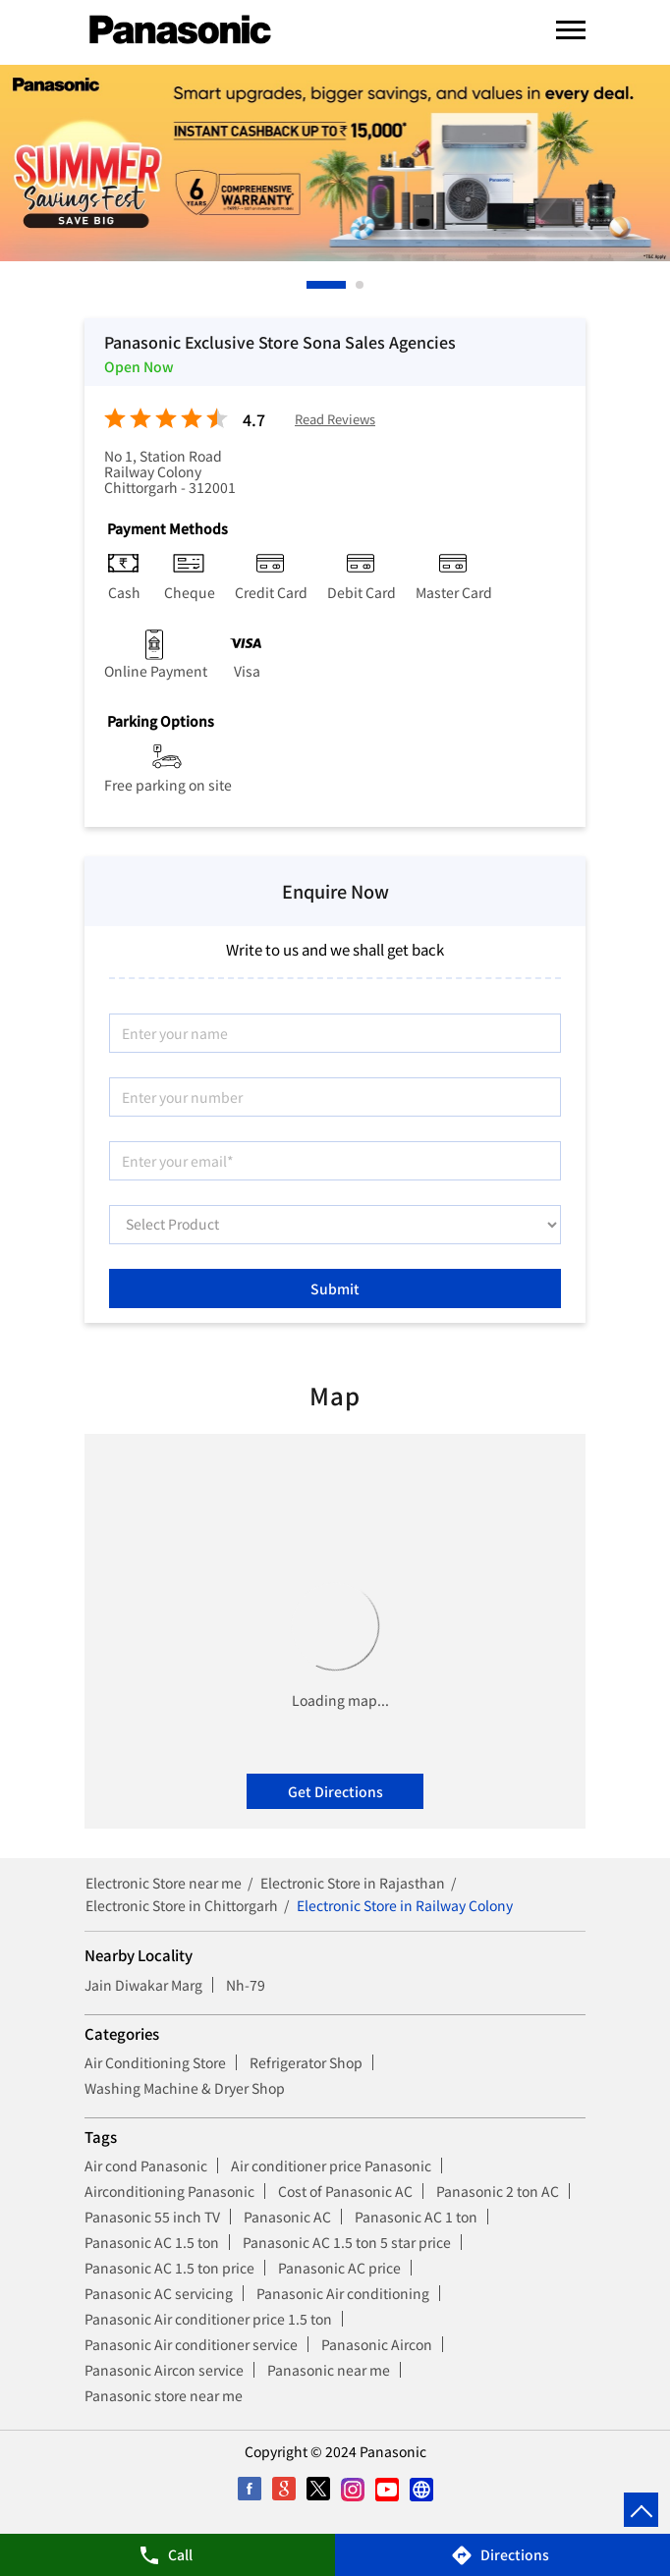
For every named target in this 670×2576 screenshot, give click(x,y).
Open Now (139, 366)
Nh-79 (245, 1985)
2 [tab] (360, 285)
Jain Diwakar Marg (143, 1985)
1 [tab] (311, 285)
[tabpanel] (335, 163)
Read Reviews (335, 419)
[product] (335, 1224)
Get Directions (335, 1791)
